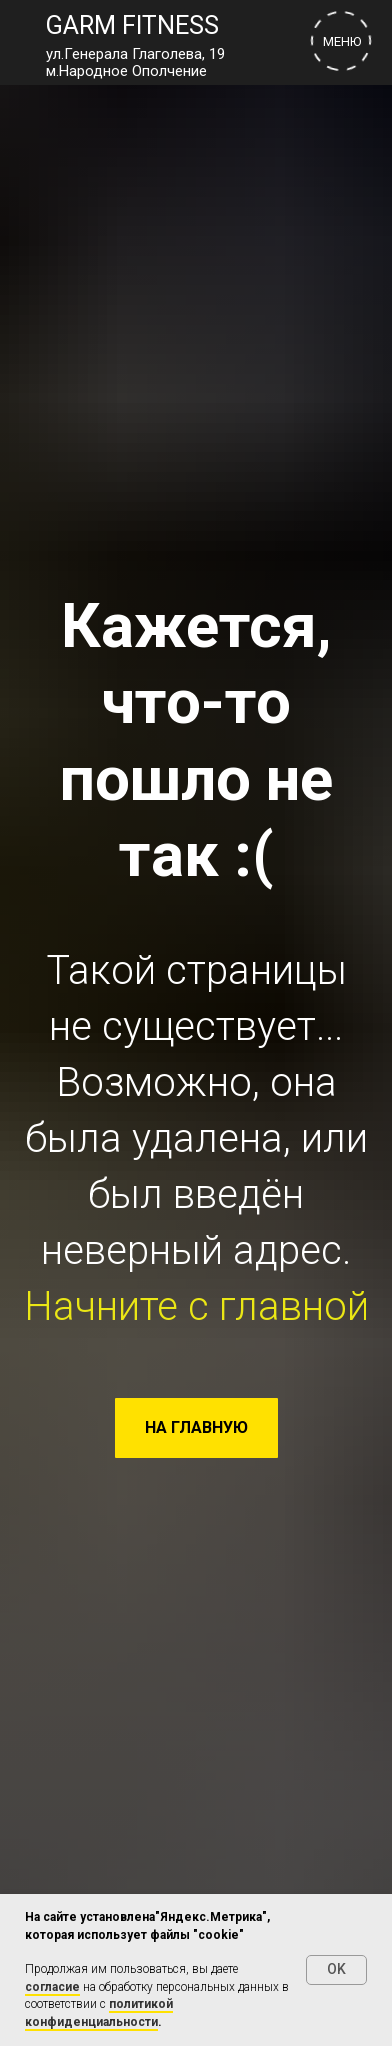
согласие (52, 1987)
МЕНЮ (342, 41)
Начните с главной (196, 1306)
